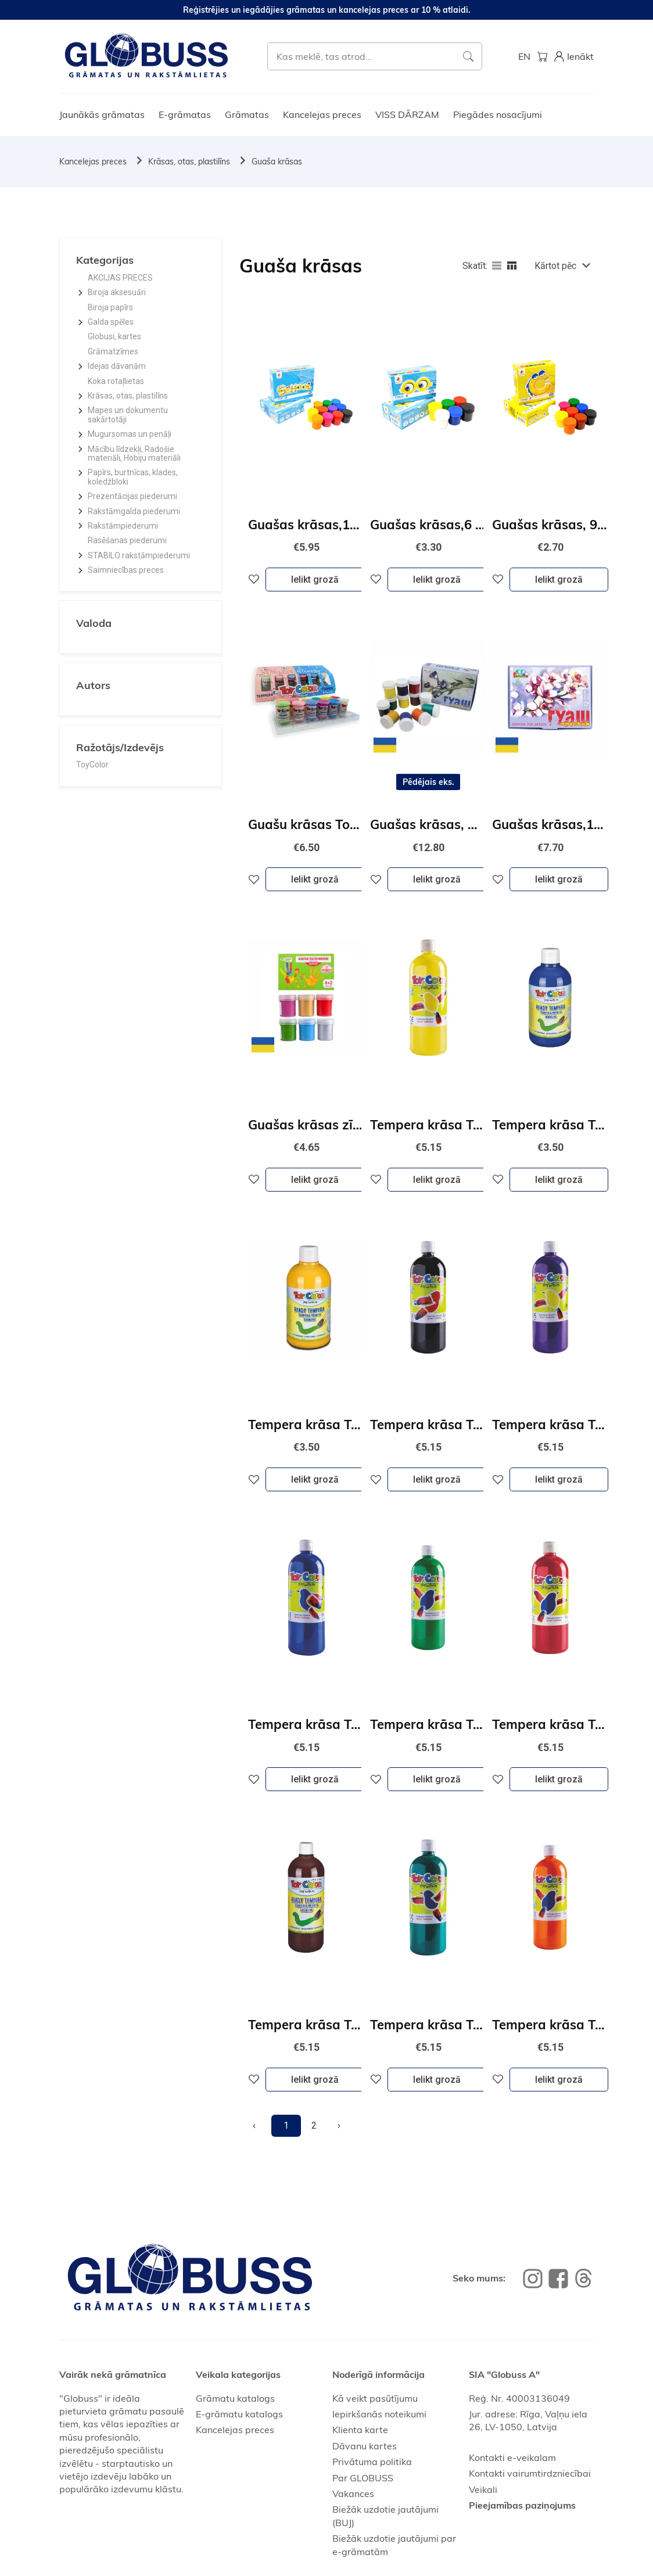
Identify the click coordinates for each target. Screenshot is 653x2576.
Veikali (483, 2489)
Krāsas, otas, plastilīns (189, 161)
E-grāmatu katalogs (239, 2414)
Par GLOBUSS (362, 2478)
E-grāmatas (185, 114)
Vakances (353, 2493)
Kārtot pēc (555, 265)
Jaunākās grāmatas (102, 114)
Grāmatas (247, 114)
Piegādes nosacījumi (497, 114)
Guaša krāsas (277, 161)
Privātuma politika (372, 2461)
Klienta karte (360, 2429)
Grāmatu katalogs (235, 2398)
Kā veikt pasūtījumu (375, 2398)
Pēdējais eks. (428, 782)
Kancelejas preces (322, 114)
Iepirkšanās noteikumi (379, 2414)
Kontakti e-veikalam (512, 2457)
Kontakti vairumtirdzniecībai (530, 2473)
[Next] (338, 2126)
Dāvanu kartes (364, 2446)
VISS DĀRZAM (407, 114)
